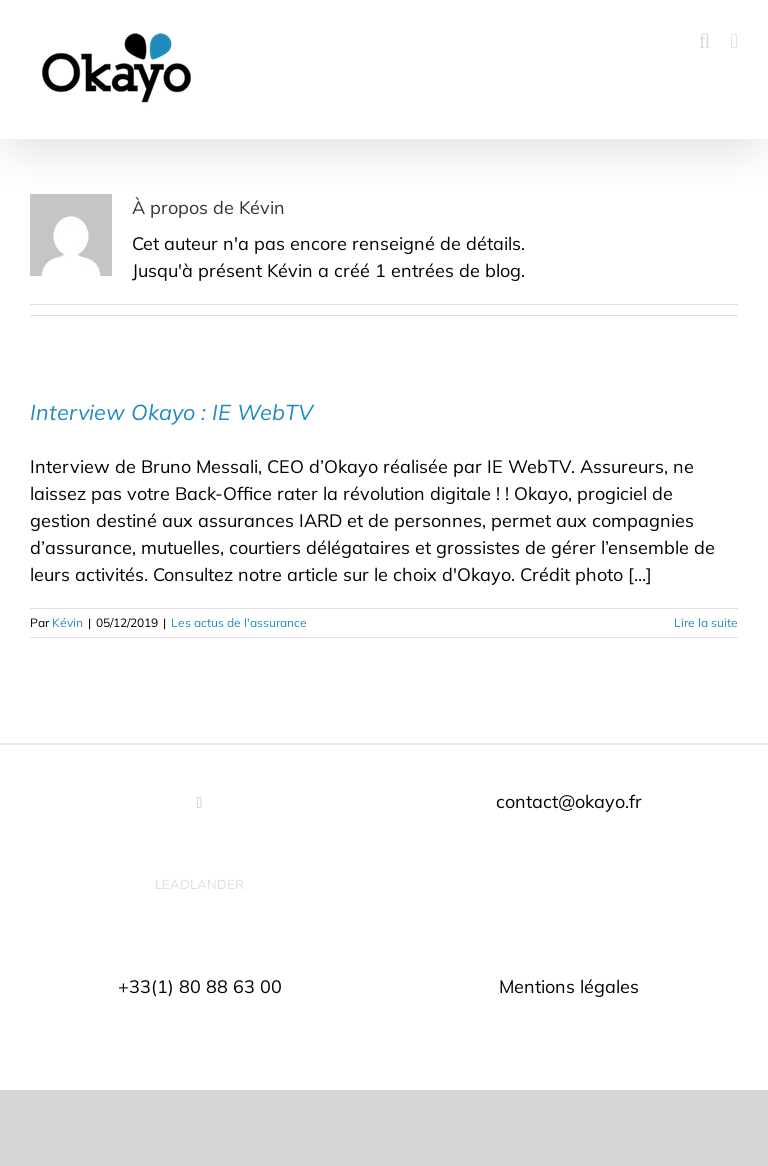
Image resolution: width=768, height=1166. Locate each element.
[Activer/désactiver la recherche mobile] (705, 41)
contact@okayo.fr (569, 801)
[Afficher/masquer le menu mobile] (734, 41)
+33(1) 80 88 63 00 (200, 986)
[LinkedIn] (200, 803)
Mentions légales (569, 986)
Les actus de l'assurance (239, 622)
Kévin (67, 622)
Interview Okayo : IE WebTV (171, 411)
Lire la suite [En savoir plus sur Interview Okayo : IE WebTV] (706, 622)
